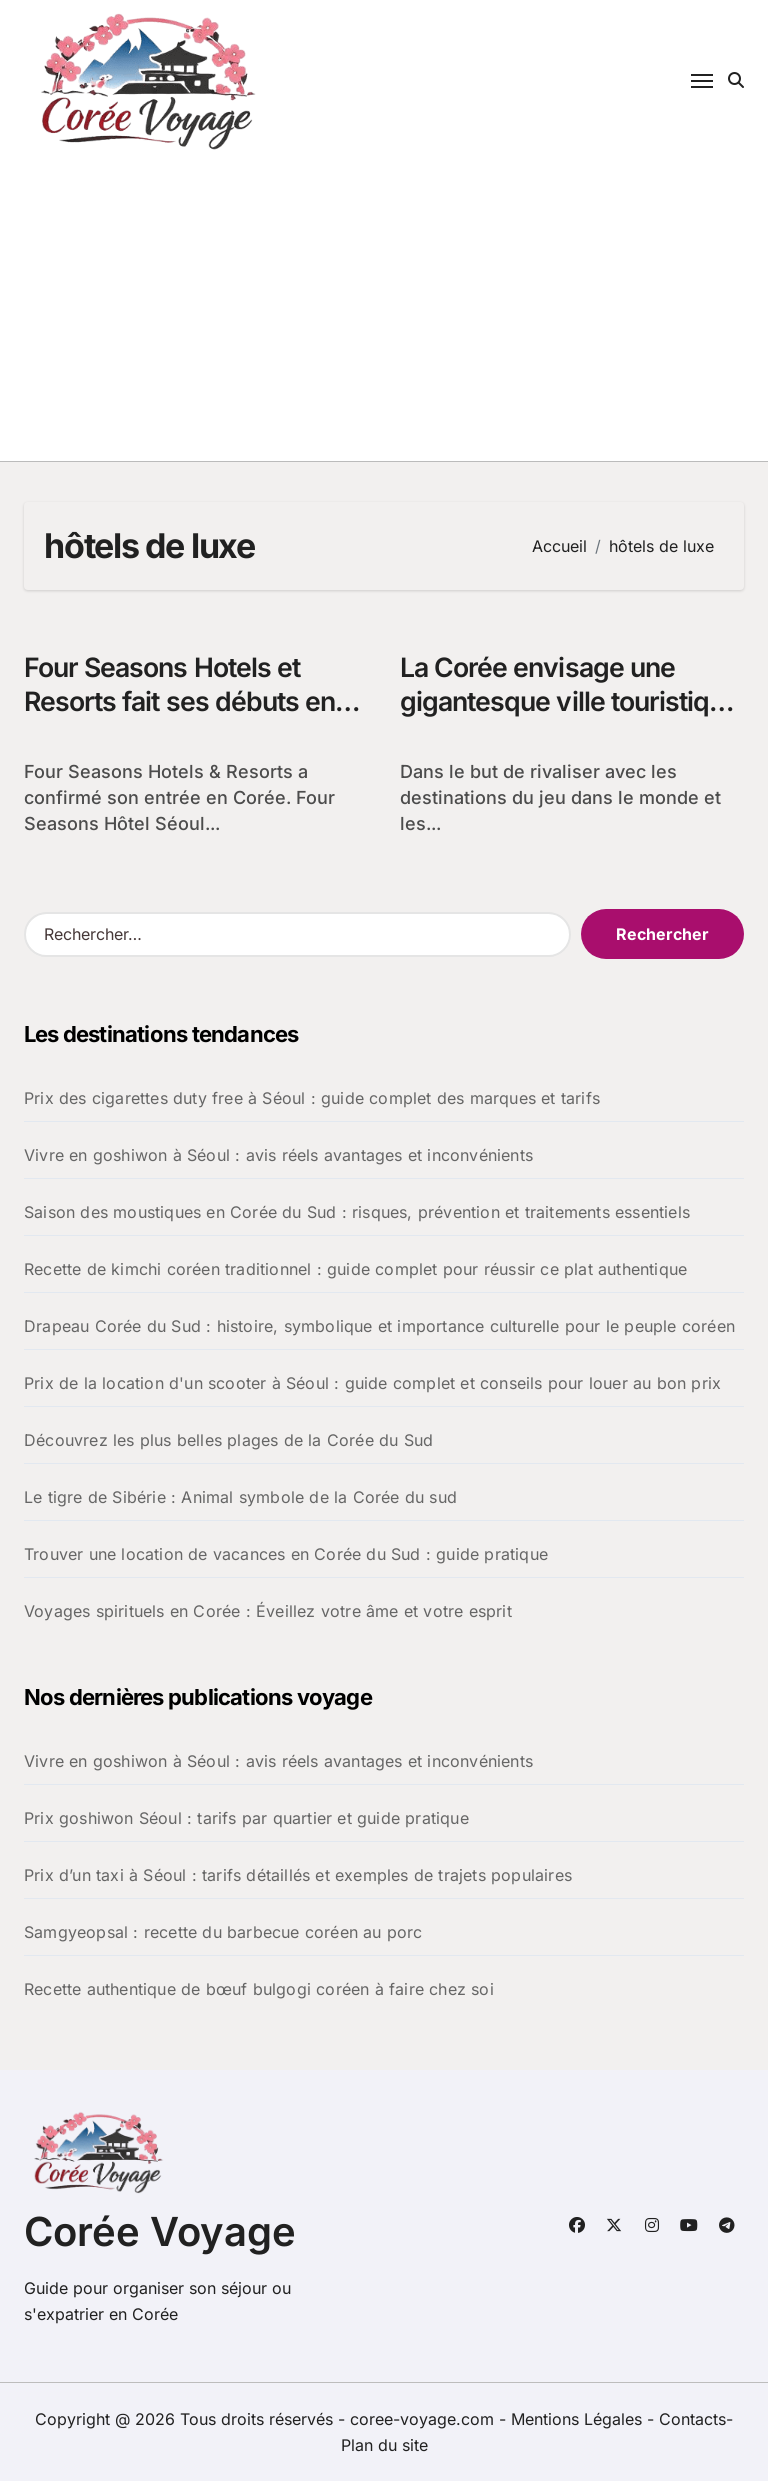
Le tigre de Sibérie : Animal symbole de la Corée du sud (240, 1498)
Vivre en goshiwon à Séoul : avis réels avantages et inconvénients (278, 1156)
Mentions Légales (579, 2420)
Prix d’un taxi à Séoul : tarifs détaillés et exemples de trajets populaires (298, 1876)
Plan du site (384, 2446)
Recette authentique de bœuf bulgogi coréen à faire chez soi (259, 1990)
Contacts (692, 2420)
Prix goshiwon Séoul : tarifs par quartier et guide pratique (246, 1819)
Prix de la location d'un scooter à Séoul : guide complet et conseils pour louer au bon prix (372, 1384)
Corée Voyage (160, 2232)
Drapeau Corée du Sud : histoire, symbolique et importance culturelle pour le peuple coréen (379, 1327)
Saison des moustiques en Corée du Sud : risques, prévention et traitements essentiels (357, 1213)
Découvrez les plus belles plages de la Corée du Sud (228, 1441)
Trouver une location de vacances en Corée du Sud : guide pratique (286, 1555)
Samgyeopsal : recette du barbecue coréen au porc (223, 1933)
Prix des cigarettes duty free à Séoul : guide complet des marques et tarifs (312, 1099)
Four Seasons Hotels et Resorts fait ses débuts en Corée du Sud (183, 702)
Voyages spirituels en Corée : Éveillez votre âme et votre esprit (268, 1612)
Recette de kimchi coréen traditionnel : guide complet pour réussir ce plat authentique (355, 1270)
